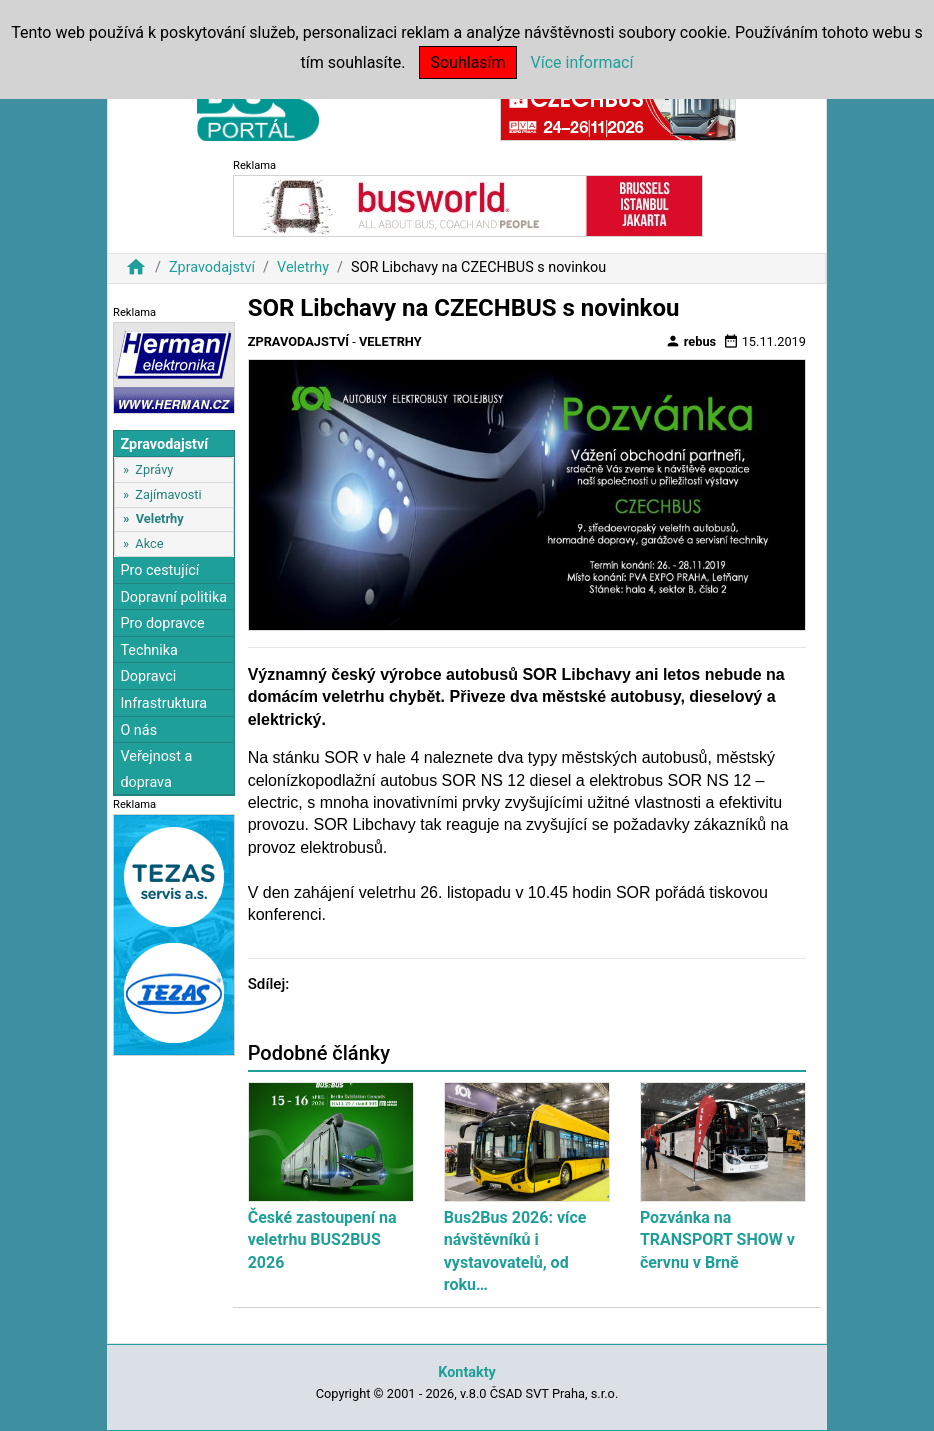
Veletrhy (303, 267)
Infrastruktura (163, 703)
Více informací (582, 62)
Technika (149, 650)
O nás (138, 730)
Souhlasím (467, 62)
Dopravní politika (173, 597)
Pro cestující (159, 570)
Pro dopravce (162, 623)
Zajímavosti (168, 494)
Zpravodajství (212, 267)
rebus (691, 341)
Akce (149, 543)
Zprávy (154, 469)
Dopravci (148, 676)
